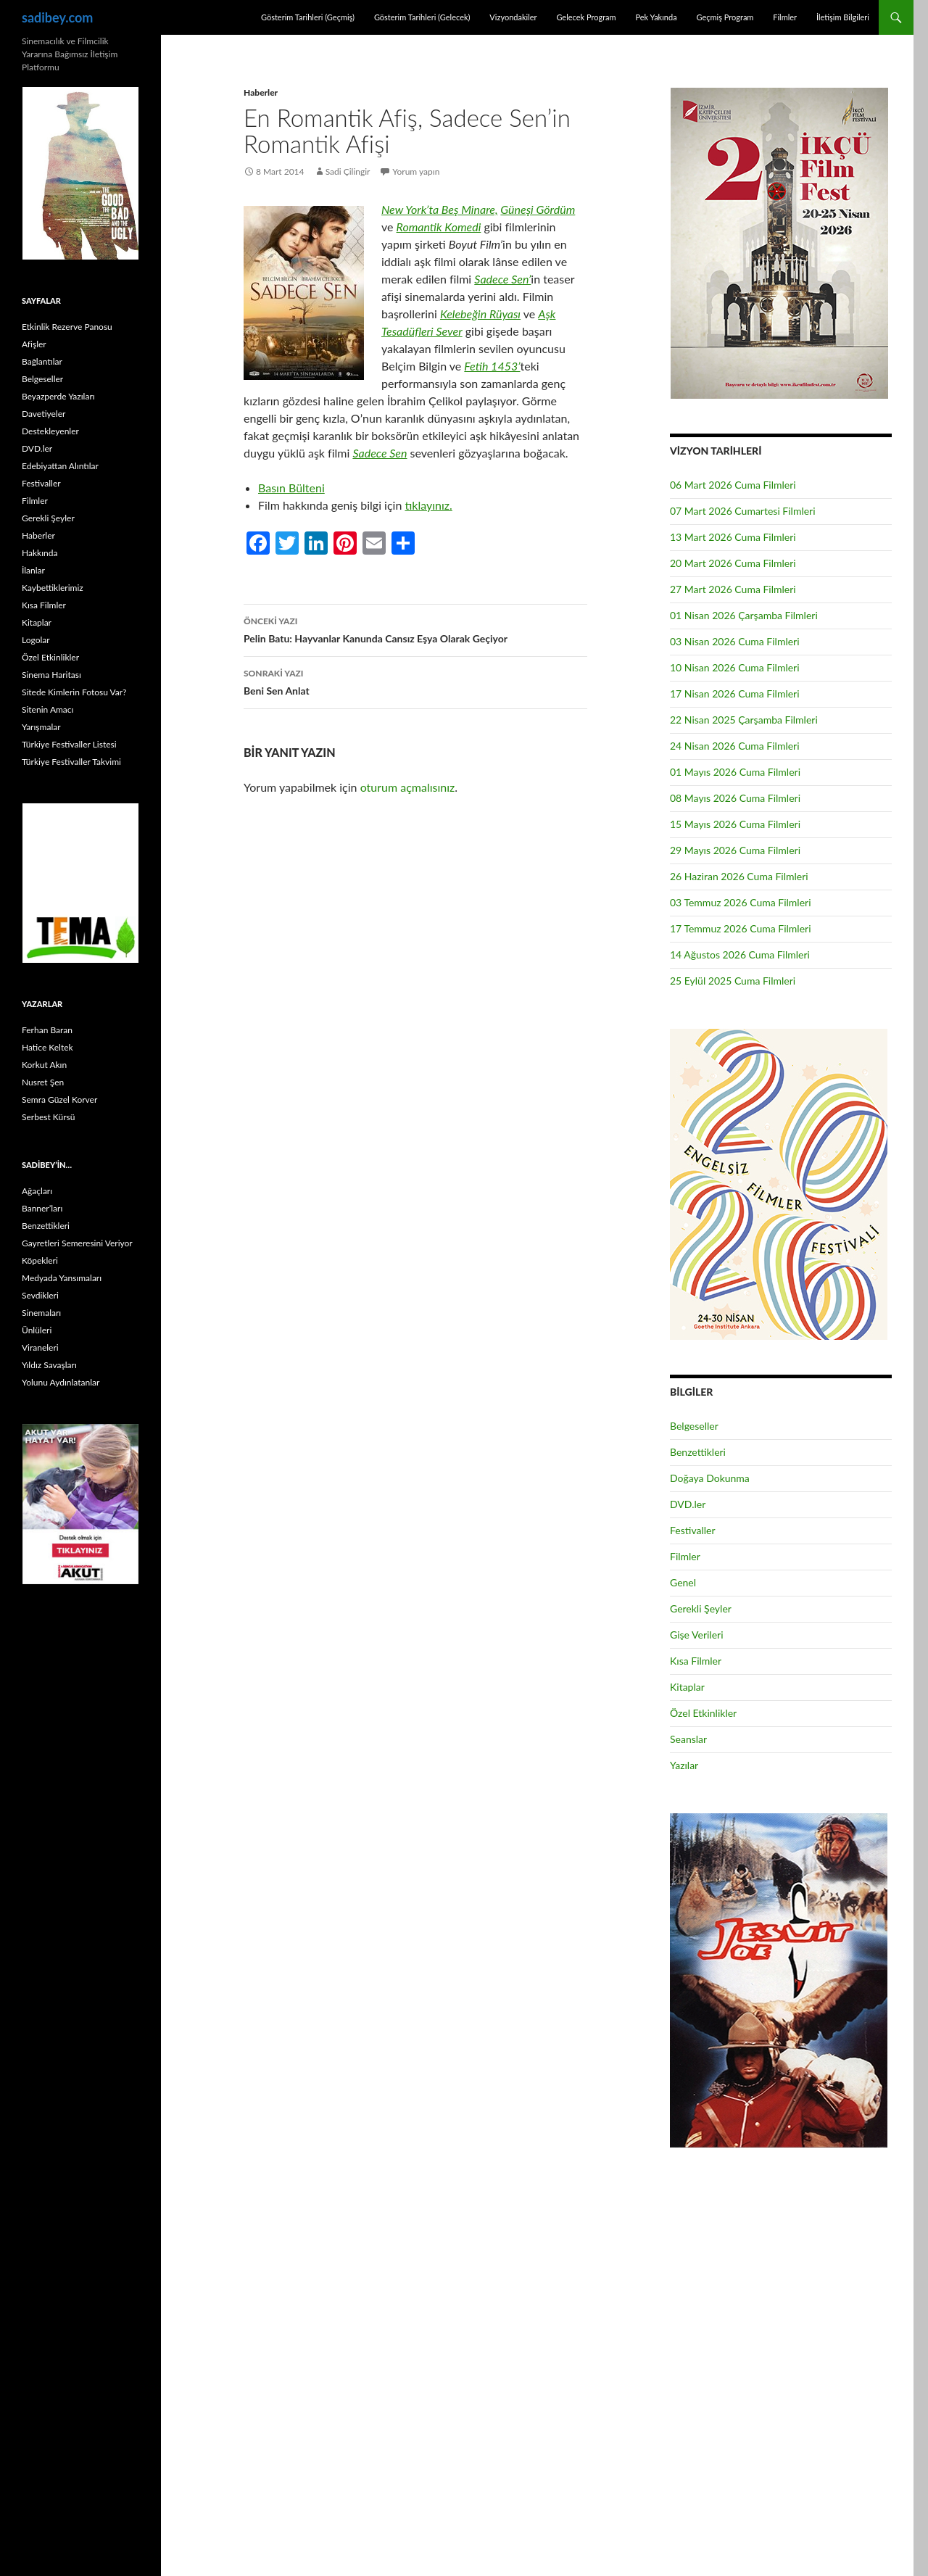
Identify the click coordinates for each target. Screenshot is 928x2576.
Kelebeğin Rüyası (480, 313)
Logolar (36, 639)
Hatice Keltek (47, 1047)
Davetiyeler (43, 413)
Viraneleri (40, 1347)
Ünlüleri (36, 1330)
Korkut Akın (44, 1064)
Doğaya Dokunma (710, 1478)
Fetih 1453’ (492, 366)
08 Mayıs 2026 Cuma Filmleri (735, 798)
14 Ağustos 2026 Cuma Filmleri (740, 954)
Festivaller (693, 1530)
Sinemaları (41, 1312)
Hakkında (39, 552)
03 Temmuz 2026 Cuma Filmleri (740, 902)
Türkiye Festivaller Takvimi (71, 761)
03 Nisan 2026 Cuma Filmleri (735, 641)
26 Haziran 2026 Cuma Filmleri (739, 876)
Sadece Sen (379, 453)
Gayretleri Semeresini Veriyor (77, 1243)
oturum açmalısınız (407, 787)
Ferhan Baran (47, 1029)
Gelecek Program (586, 17)
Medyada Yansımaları (62, 1277)
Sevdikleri (40, 1295)
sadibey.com (57, 17)
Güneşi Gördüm (537, 209)
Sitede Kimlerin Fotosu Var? (74, 692)
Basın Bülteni (291, 487)
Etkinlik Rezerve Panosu (67, 326)
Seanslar (688, 1739)
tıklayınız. (428, 505)
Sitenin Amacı (47, 709)
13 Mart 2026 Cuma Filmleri (733, 537)
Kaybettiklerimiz (52, 587)
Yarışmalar (41, 726)
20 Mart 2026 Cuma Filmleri (733, 563)
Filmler (785, 17)
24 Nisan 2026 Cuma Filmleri (735, 746)
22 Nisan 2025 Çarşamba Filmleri (744, 719)
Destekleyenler (50, 431)
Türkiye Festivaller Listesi (69, 744)
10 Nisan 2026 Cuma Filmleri (735, 667)
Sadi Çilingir (348, 171)
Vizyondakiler (512, 17)
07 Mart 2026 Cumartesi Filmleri (743, 511)
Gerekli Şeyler (701, 1608)
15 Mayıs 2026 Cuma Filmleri (735, 824)
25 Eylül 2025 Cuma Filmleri (732, 980)
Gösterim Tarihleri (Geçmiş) (308, 17)
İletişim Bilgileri (842, 17)
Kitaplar (687, 1687)
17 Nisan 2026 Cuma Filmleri (735, 693)
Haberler (261, 92)
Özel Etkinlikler (703, 1713)
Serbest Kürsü (48, 1116)
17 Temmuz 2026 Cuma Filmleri (740, 928)
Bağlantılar (42, 361)
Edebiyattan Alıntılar (60, 465)
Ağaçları (37, 1190)
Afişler (34, 344)
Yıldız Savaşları (49, 1364)
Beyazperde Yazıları (58, 396)
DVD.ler (687, 1504)
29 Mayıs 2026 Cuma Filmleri (735, 850)
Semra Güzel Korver (59, 1099)
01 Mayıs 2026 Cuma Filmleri (735, 772)
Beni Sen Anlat (415, 681)
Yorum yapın (416, 171)
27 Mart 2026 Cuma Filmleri (733, 589)
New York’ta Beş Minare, (439, 209)
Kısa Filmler (695, 1660)
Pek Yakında (655, 17)
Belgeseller (694, 1426)
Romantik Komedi (439, 226)
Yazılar (684, 1765)
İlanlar (33, 570)
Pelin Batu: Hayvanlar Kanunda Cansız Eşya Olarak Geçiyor (415, 629)
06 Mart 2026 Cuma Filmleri (733, 485)
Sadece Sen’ (502, 279)
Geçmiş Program (724, 17)
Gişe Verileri (697, 1634)
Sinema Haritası (51, 674)
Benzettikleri (698, 1452)
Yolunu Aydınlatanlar (60, 1382)
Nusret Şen (43, 1082)
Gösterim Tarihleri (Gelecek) (422, 17)
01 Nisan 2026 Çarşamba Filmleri (744, 615)
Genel (683, 1582)
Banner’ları (42, 1208)
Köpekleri (40, 1260)
